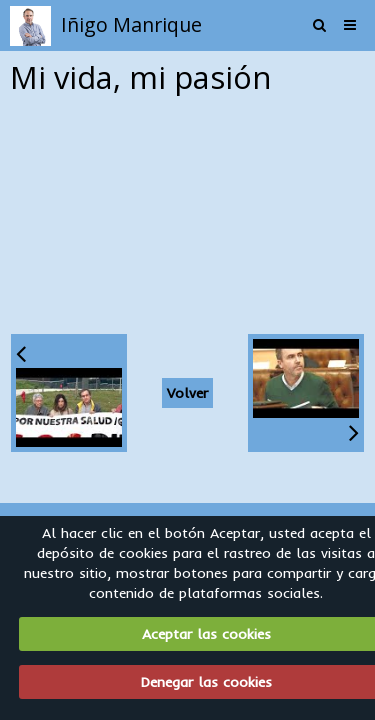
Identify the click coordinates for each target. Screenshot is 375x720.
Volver (187, 393)
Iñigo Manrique (131, 24)
